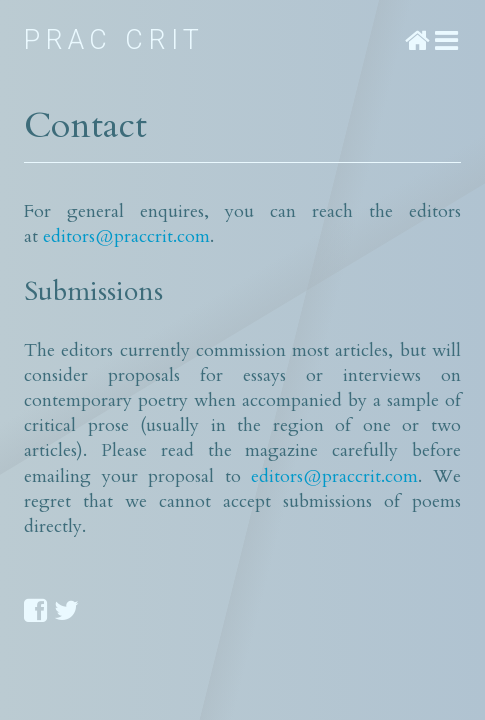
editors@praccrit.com (126, 236)
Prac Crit (114, 40)
